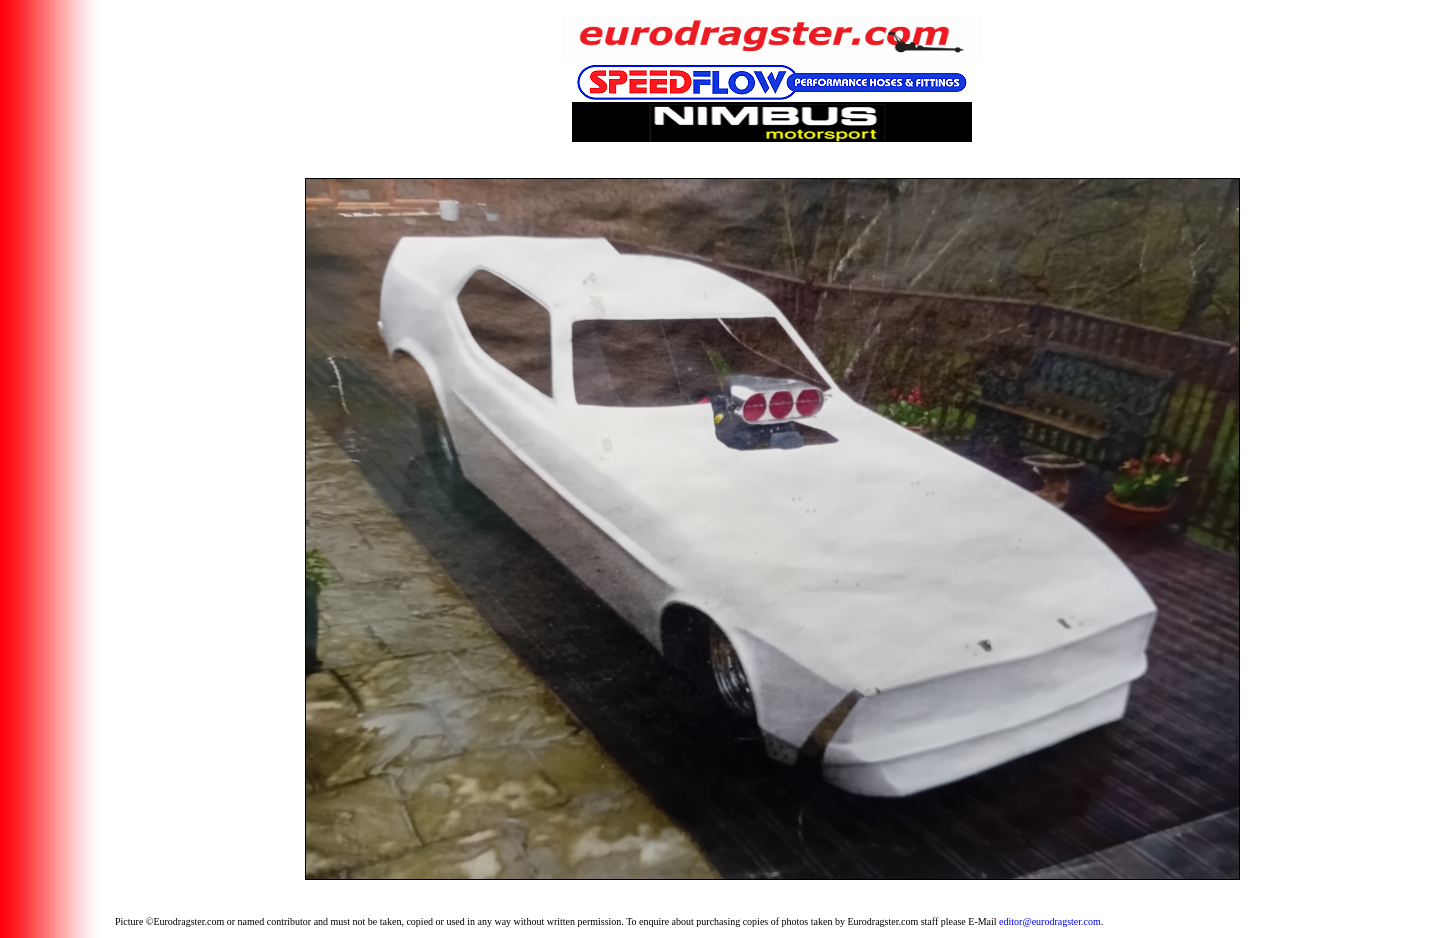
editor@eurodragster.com (1050, 921)
